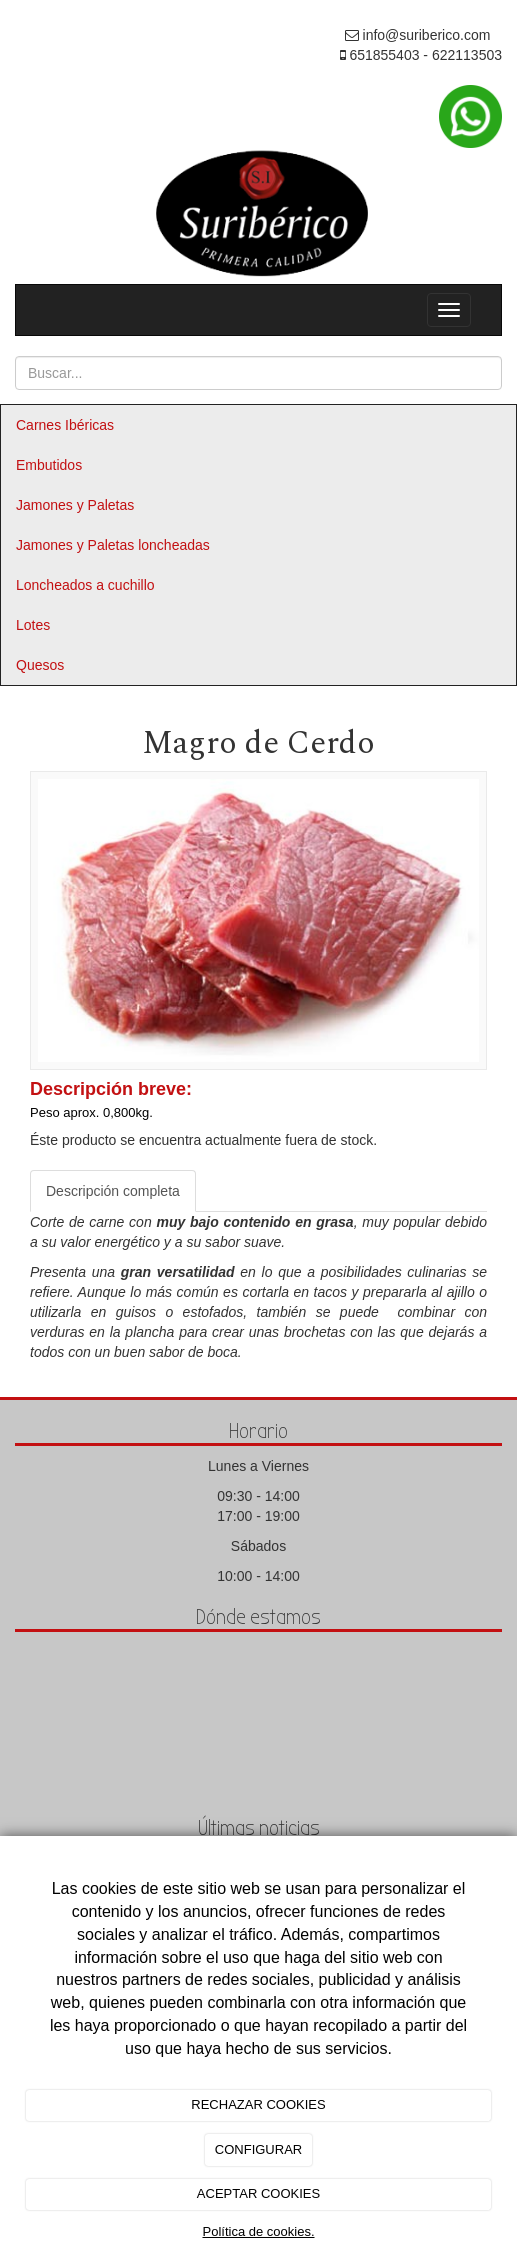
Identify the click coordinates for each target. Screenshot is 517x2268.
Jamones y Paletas (75, 505)
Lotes (33, 625)
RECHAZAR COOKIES (258, 2104)
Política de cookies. (258, 2231)
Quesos (40, 665)
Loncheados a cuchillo (85, 585)
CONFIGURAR (258, 2149)
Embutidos (49, 465)
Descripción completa (113, 1191)
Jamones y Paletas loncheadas (113, 545)
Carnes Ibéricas (65, 425)
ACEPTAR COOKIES (258, 2193)
